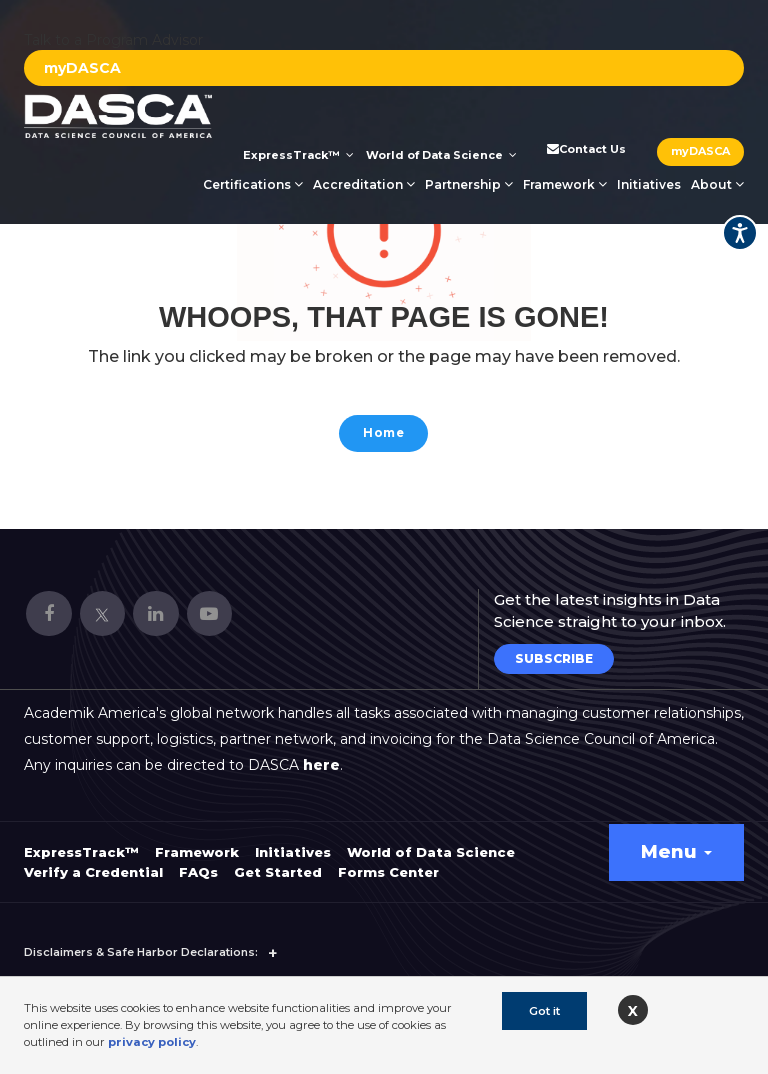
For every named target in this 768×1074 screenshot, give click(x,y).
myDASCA (82, 68)
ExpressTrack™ (298, 155)
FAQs (198, 861)
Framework (565, 184)
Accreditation (364, 184)
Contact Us (585, 149)
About (717, 184)
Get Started (278, 861)
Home (383, 435)
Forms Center (388, 861)
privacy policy (152, 1042)
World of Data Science (441, 155)
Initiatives (649, 184)
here (321, 754)
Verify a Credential (93, 861)
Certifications (253, 184)
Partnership (469, 184)
